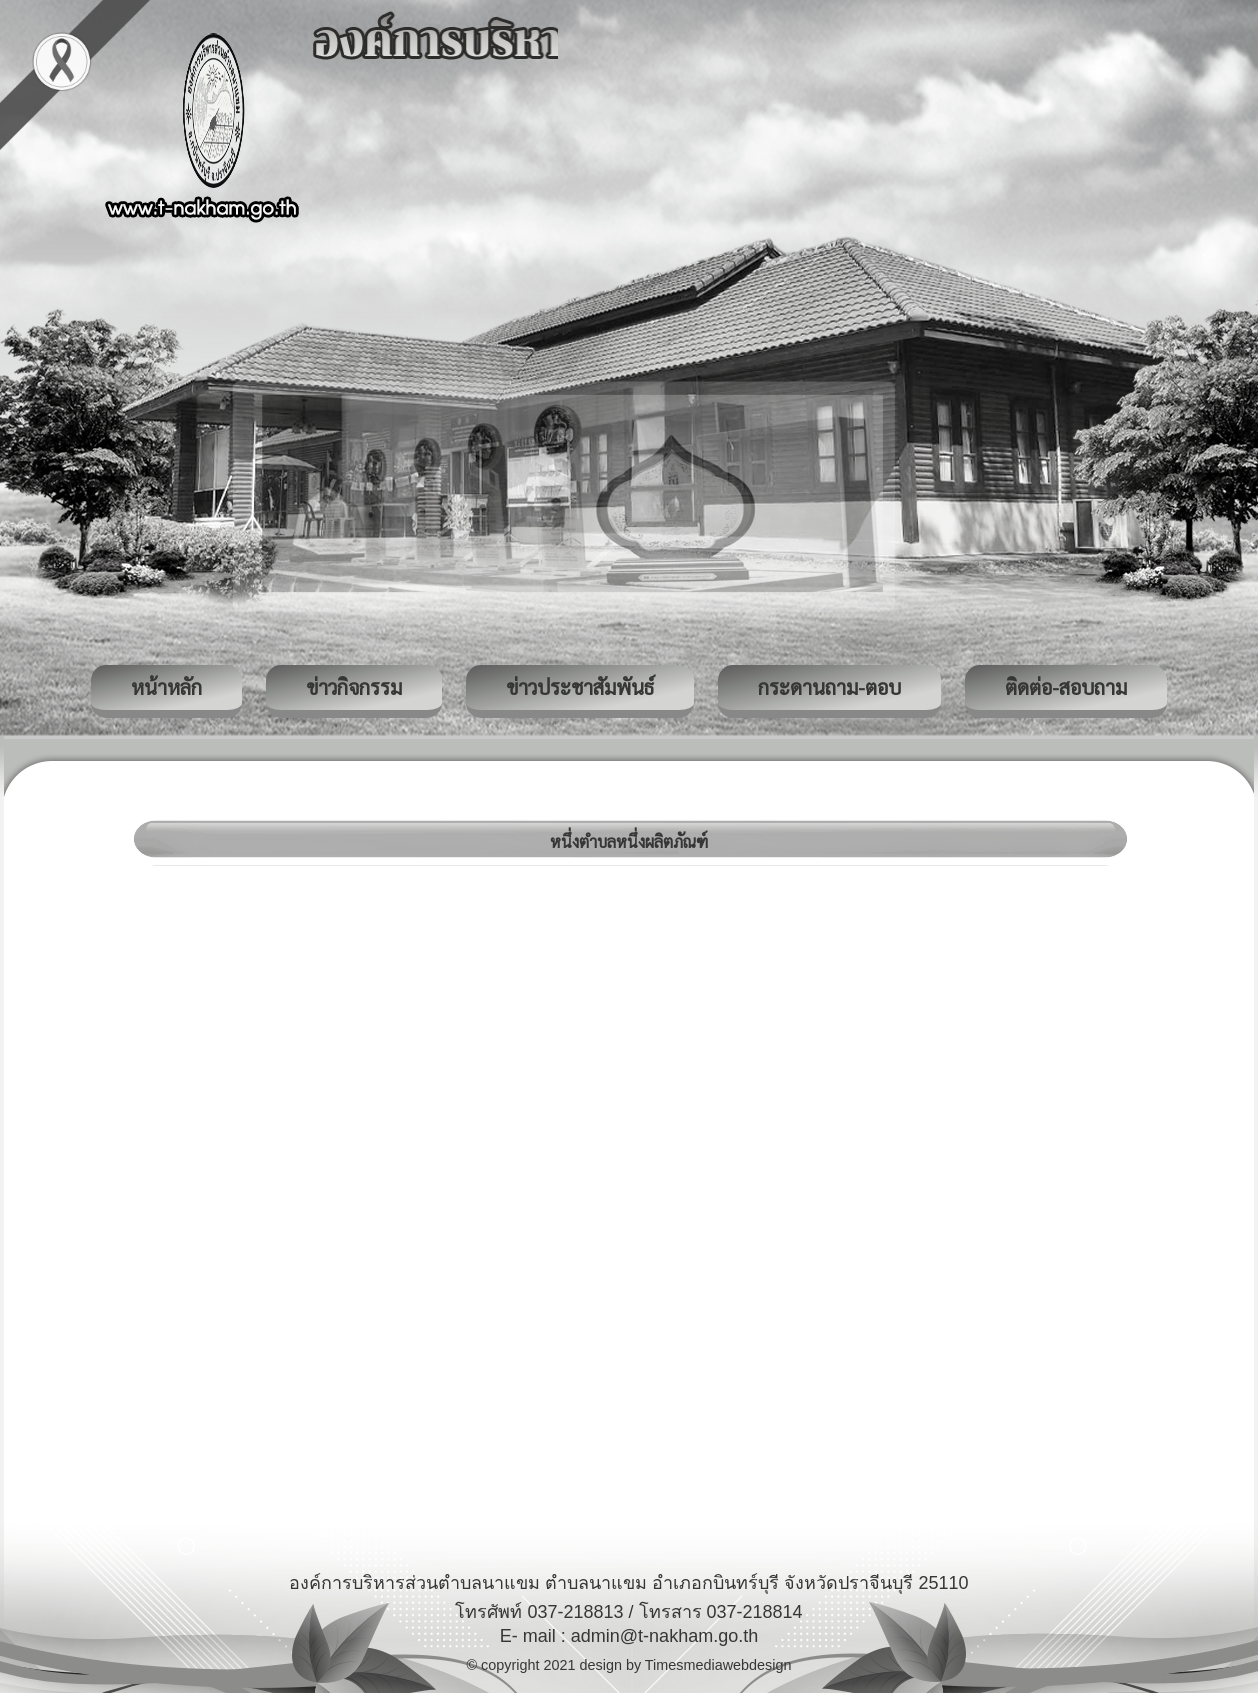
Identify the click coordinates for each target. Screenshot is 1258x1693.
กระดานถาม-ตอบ (829, 687)
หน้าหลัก (166, 687)
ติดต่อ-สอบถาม (1066, 687)
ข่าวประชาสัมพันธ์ (580, 687)
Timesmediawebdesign (718, 1665)
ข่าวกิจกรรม (354, 687)
